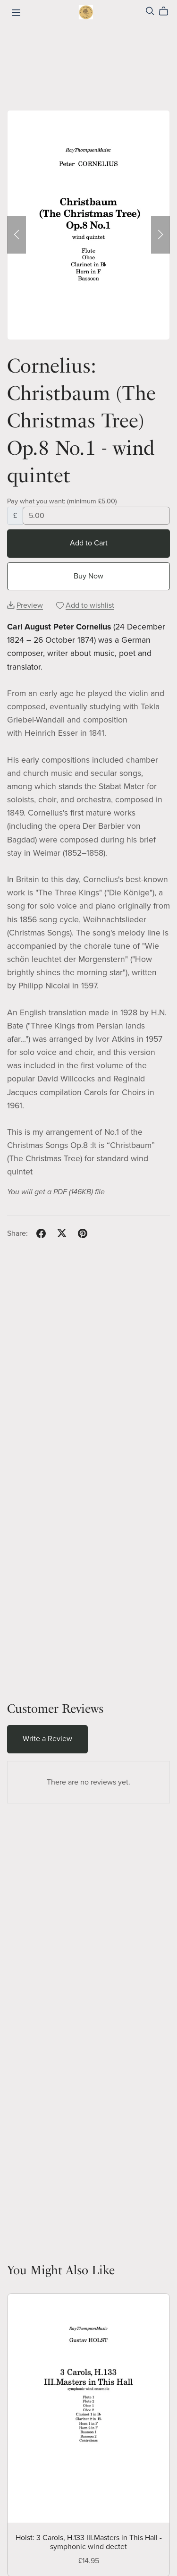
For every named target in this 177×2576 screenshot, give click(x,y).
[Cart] (167, 11)
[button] (16, 235)
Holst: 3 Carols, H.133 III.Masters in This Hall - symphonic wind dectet (89, 2542)
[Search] (150, 11)
